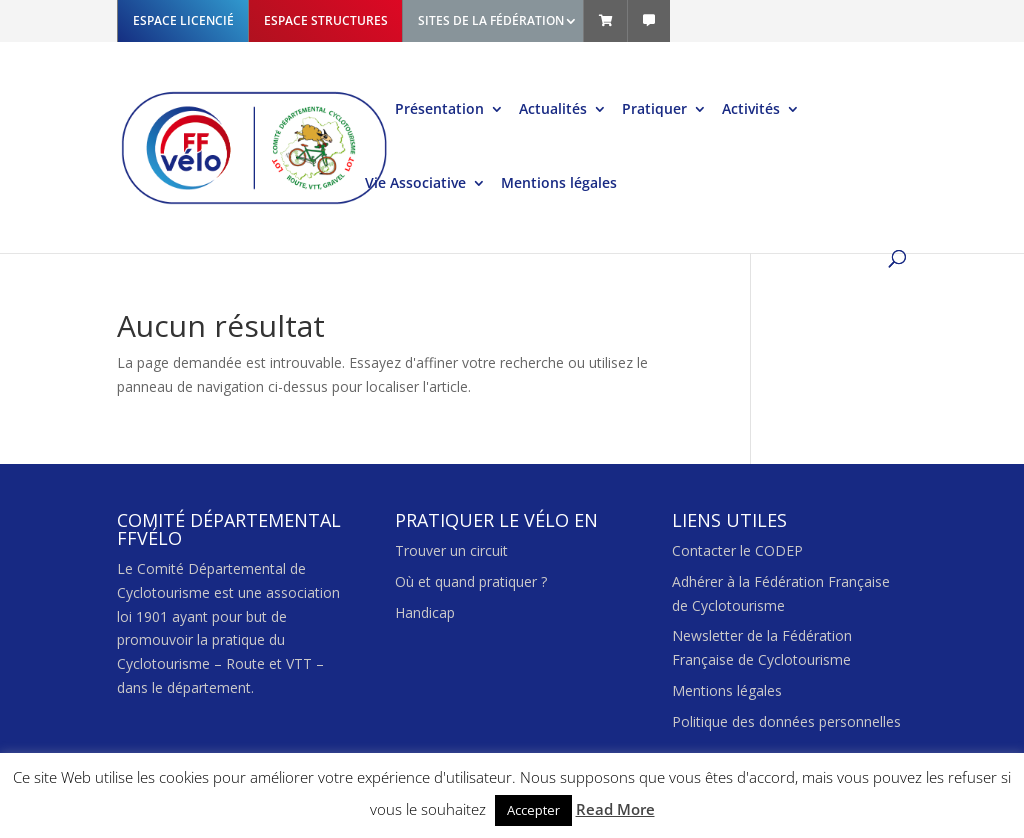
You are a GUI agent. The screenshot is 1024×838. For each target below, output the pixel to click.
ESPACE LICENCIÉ (183, 20)
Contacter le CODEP (737, 550)
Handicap (425, 612)
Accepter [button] (533, 810)
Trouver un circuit (451, 550)
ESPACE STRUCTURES (326, 20)
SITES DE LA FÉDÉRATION (491, 20)
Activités (751, 110)
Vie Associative (415, 184)
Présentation (439, 110)
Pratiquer (654, 110)
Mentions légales (559, 184)
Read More (615, 809)
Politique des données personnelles (786, 721)
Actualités (553, 110)
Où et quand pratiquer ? (471, 581)
